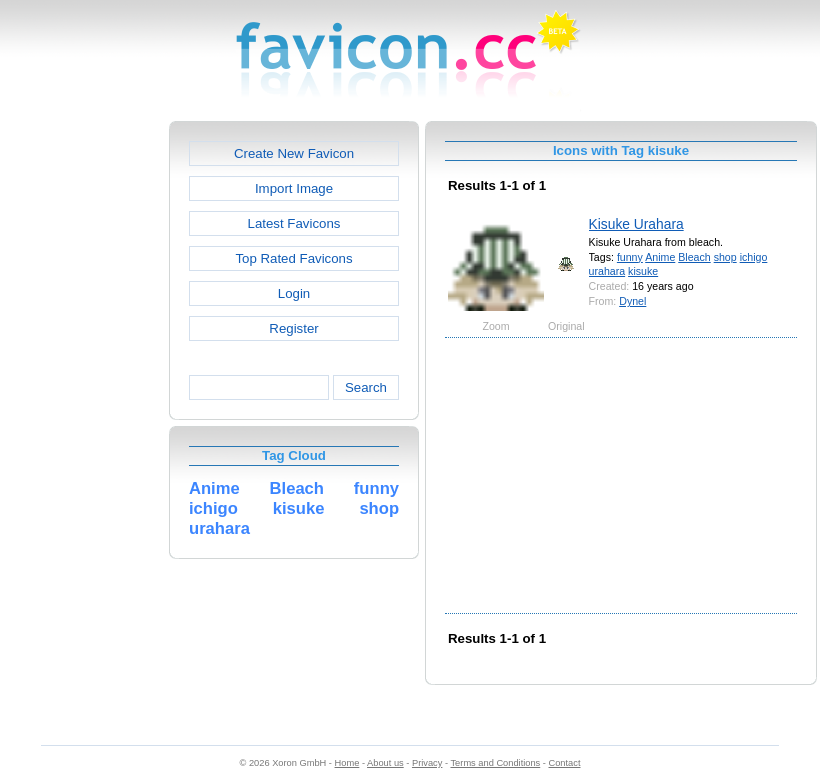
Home (347, 763)
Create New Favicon (294, 153)
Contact (565, 763)
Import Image (294, 188)
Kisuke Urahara (636, 224)
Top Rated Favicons (293, 258)
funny (630, 257)
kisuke (643, 271)
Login (294, 293)
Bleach (694, 257)
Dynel (632, 301)
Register (293, 328)
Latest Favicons (294, 223)
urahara (607, 271)
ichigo (754, 257)
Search (366, 387)
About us (385, 763)
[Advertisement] (83, 421)
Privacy (427, 763)
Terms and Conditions (495, 763)
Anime (660, 257)
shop (725, 257)
